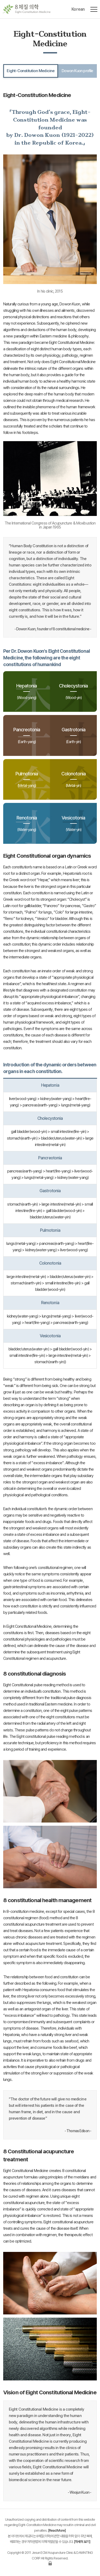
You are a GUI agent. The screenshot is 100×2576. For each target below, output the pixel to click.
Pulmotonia (26, 779)
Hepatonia (26, 691)
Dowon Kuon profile (77, 70)
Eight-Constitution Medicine (30, 70)
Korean (78, 9)
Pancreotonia (26, 735)
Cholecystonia (73, 691)
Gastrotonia (73, 735)
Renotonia (26, 823)
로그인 (50, 2563)
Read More (57, 2530)
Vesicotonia (73, 823)
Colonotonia (73, 779)
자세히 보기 (82, 2542)
